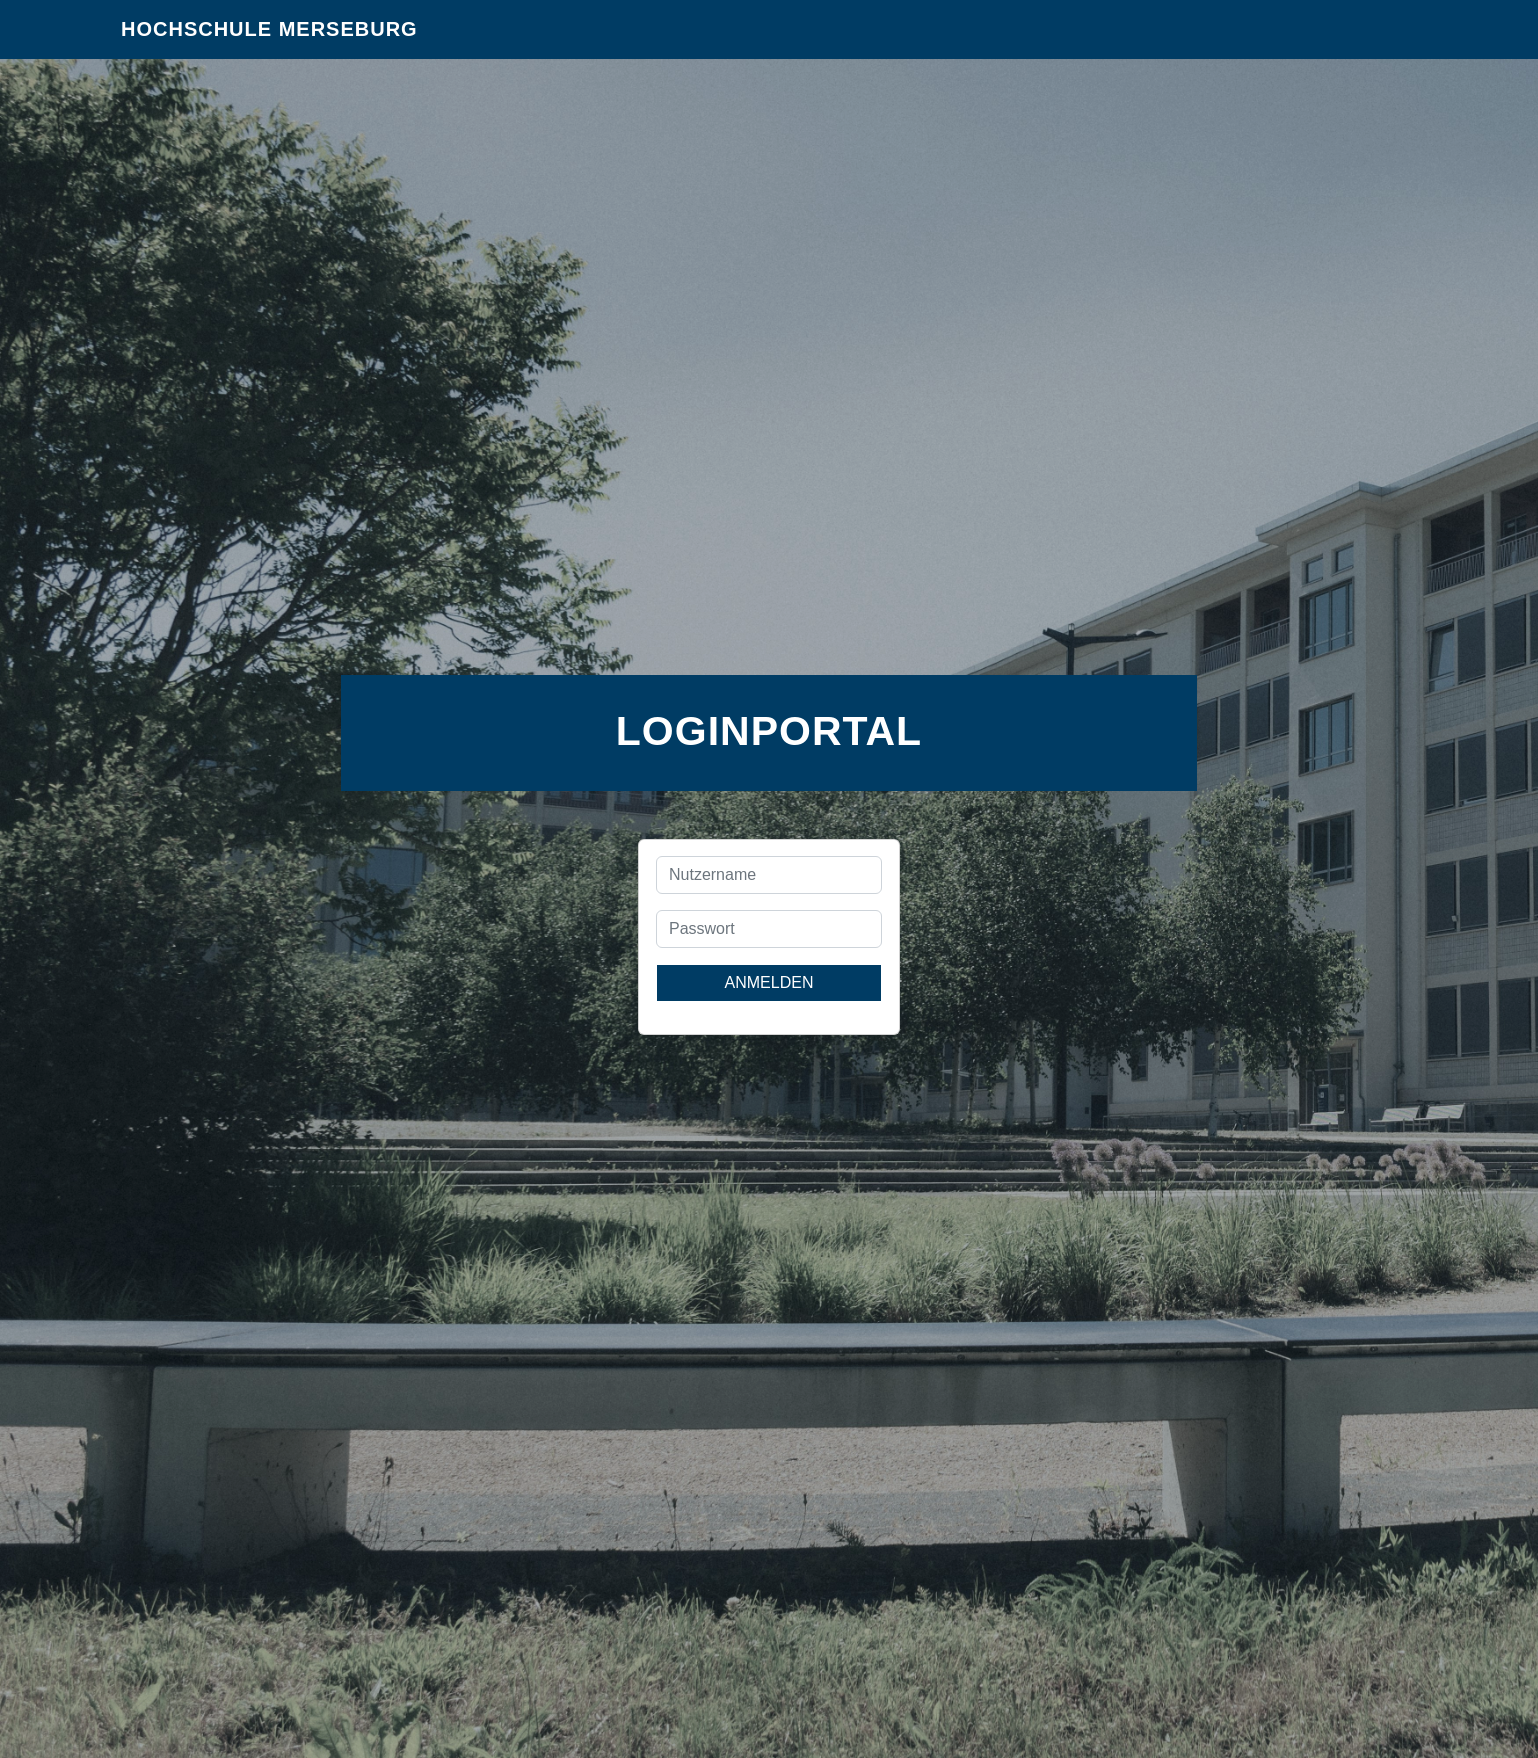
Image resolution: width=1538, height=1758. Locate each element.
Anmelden (769, 982)
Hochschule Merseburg (269, 40)
